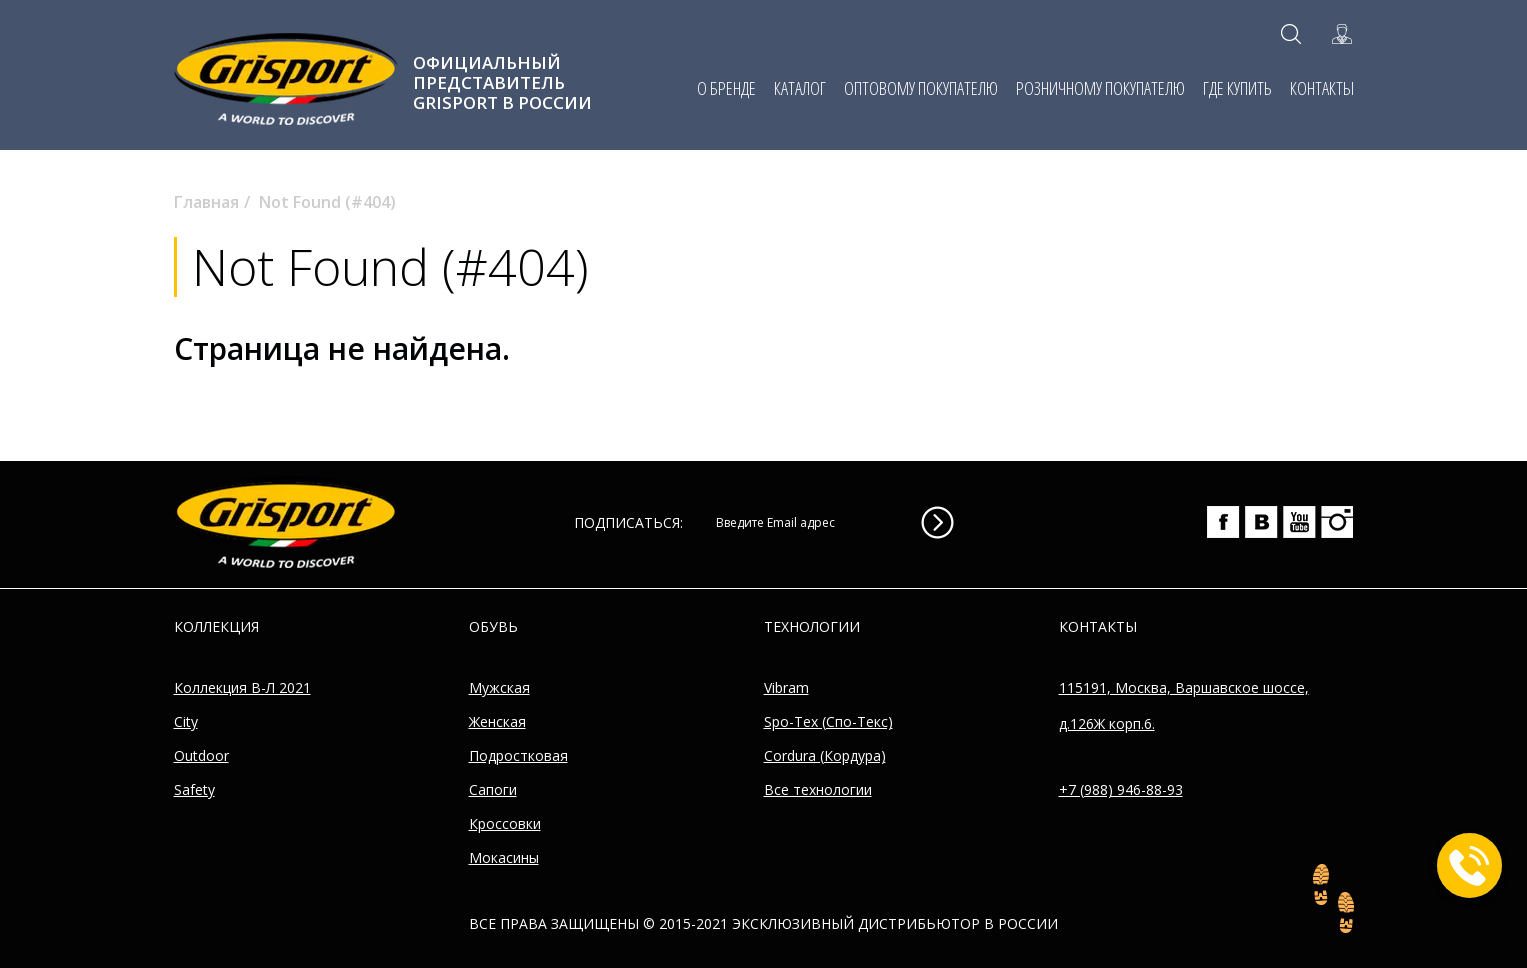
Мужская (499, 687)
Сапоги (493, 789)
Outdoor (201, 755)
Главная (206, 202)
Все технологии (818, 789)
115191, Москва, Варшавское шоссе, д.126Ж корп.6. (1184, 705)
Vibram (786, 687)
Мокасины (504, 857)
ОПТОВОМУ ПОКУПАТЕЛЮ (921, 88)
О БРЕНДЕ (726, 88)
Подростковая (518, 755)
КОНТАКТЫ (1322, 88)
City (186, 721)
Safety (194, 789)
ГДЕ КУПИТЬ (1237, 88)
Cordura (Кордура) (825, 755)
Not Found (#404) (327, 202)
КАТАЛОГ (800, 88)
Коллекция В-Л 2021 (242, 687)
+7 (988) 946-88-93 (1121, 789)
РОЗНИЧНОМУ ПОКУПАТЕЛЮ (1100, 88)
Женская (497, 721)
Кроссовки (505, 823)
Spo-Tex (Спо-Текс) (828, 721)
